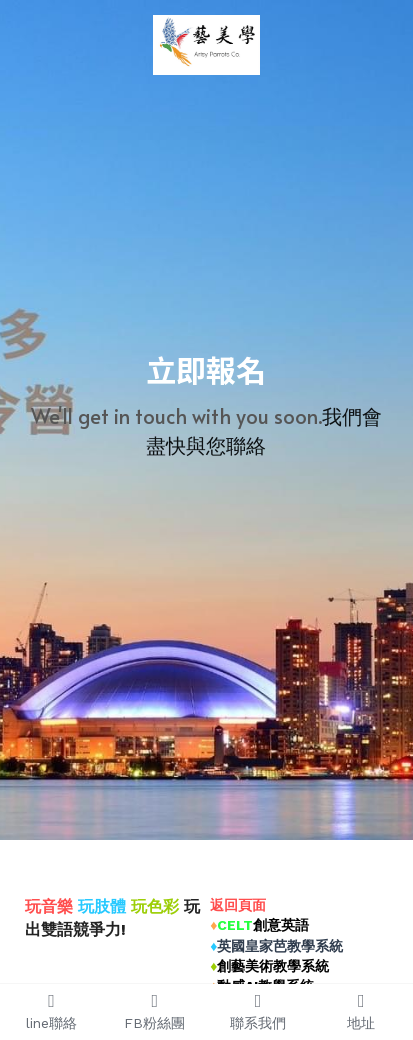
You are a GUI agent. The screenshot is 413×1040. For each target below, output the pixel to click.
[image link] (206, 43)
